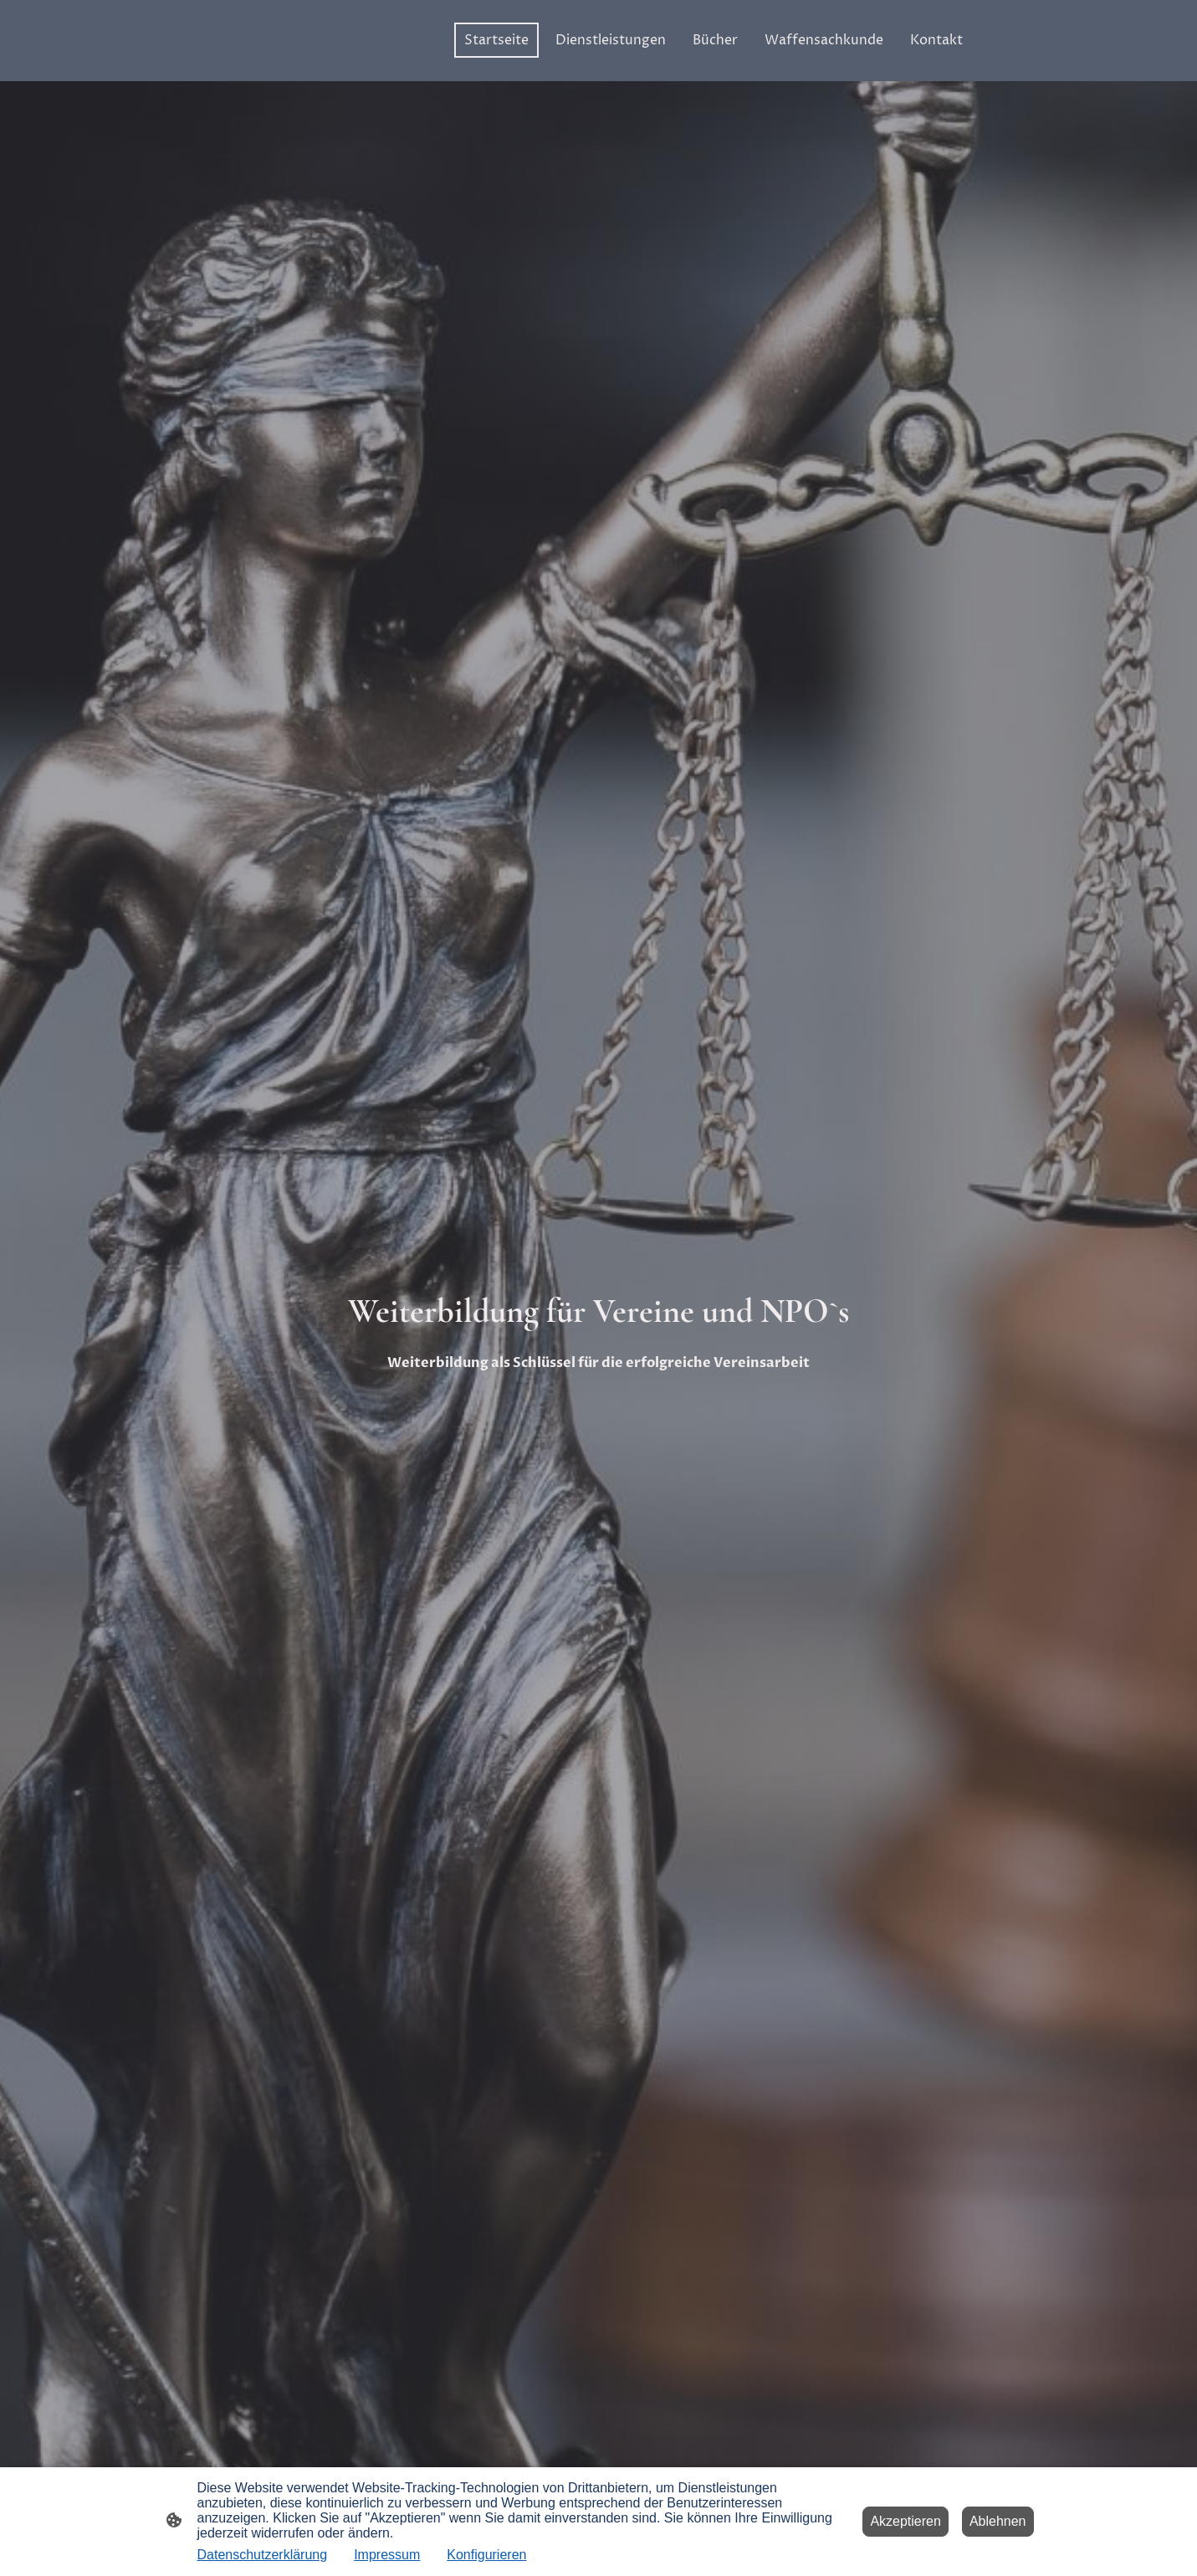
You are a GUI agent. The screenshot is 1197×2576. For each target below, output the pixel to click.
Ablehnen (997, 2521)
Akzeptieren (905, 2521)
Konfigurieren (486, 2555)
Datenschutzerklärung (262, 2555)
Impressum (387, 2555)
